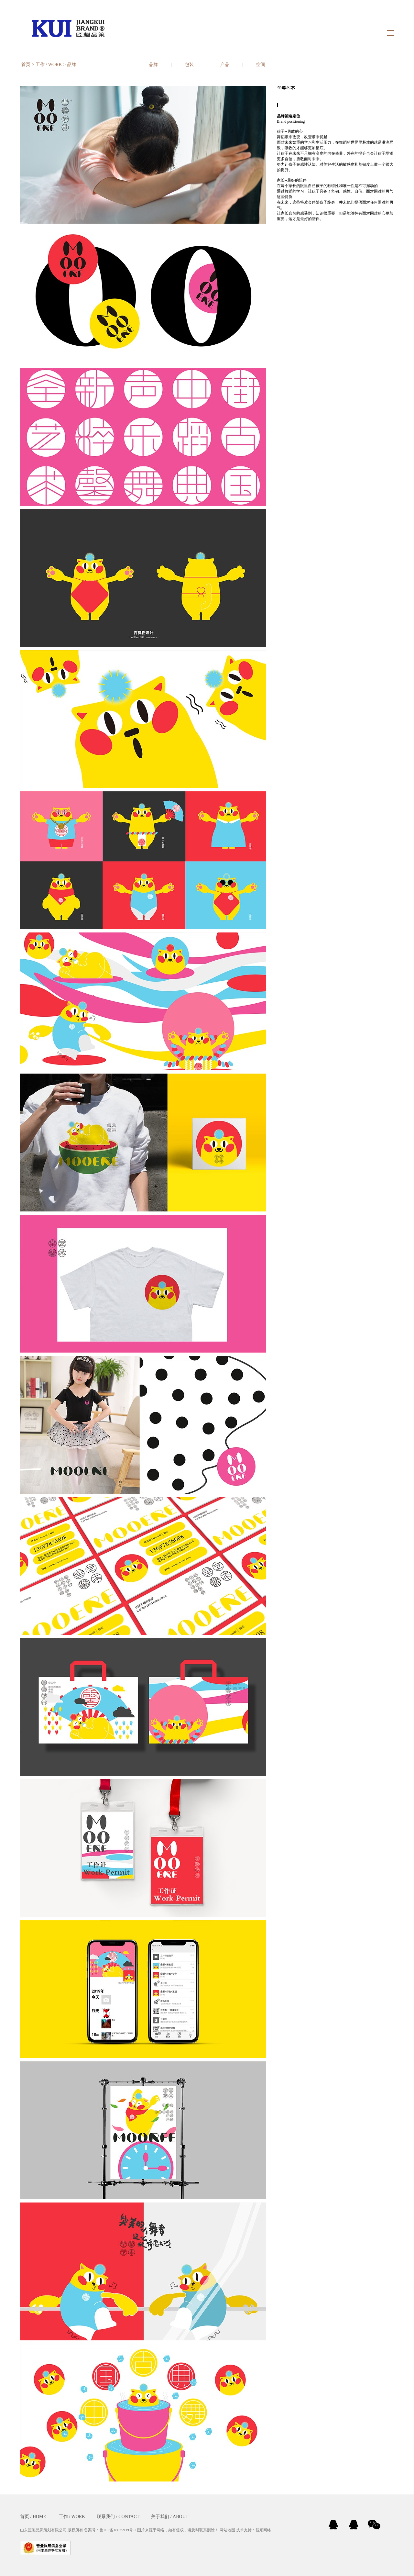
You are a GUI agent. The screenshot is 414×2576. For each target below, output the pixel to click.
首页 (25, 64)
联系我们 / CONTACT (118, 2516)
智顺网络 (263, 2530)
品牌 (71, 64)
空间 (260, 64)
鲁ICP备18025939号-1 (118, 2530)
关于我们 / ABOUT (169, 2516)
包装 (189, 64)
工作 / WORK (49, 64)
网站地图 (227, 2530)
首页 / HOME (33, 2516)
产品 (224, 64)
